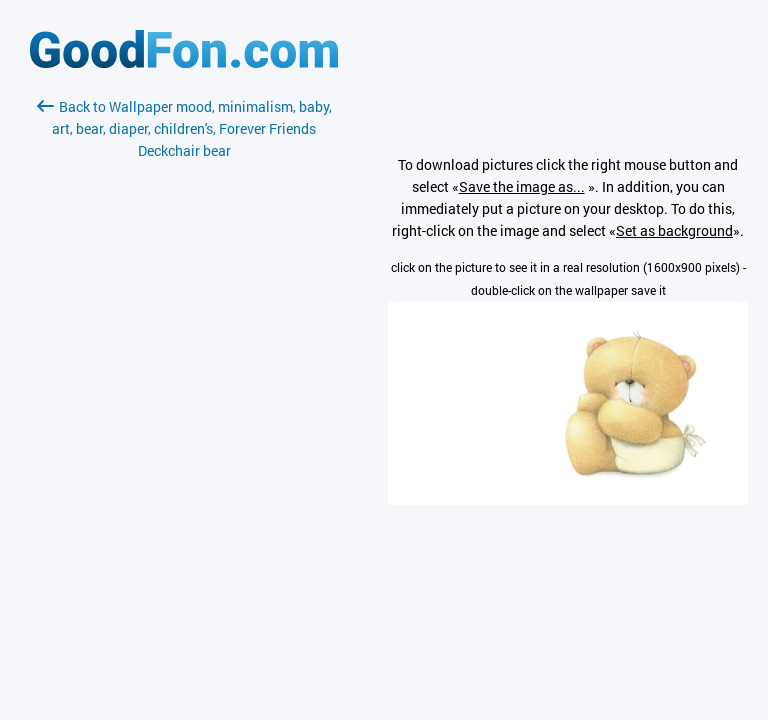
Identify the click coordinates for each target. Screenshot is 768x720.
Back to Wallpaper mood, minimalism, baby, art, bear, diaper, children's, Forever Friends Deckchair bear (184, 128)
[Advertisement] (184, 399)
